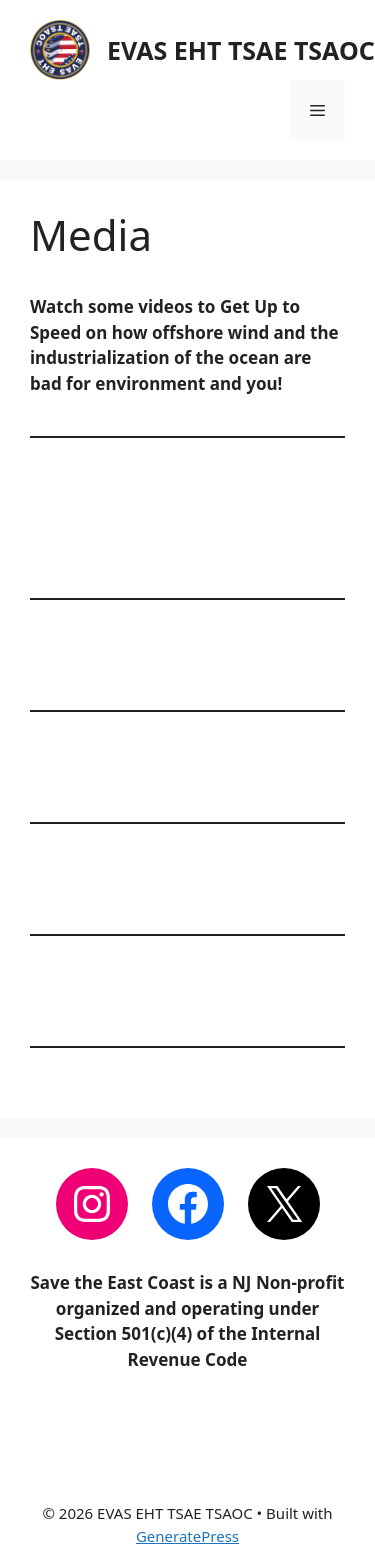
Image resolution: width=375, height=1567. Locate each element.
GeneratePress (187, 1536)
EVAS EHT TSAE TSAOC (241, 50)
